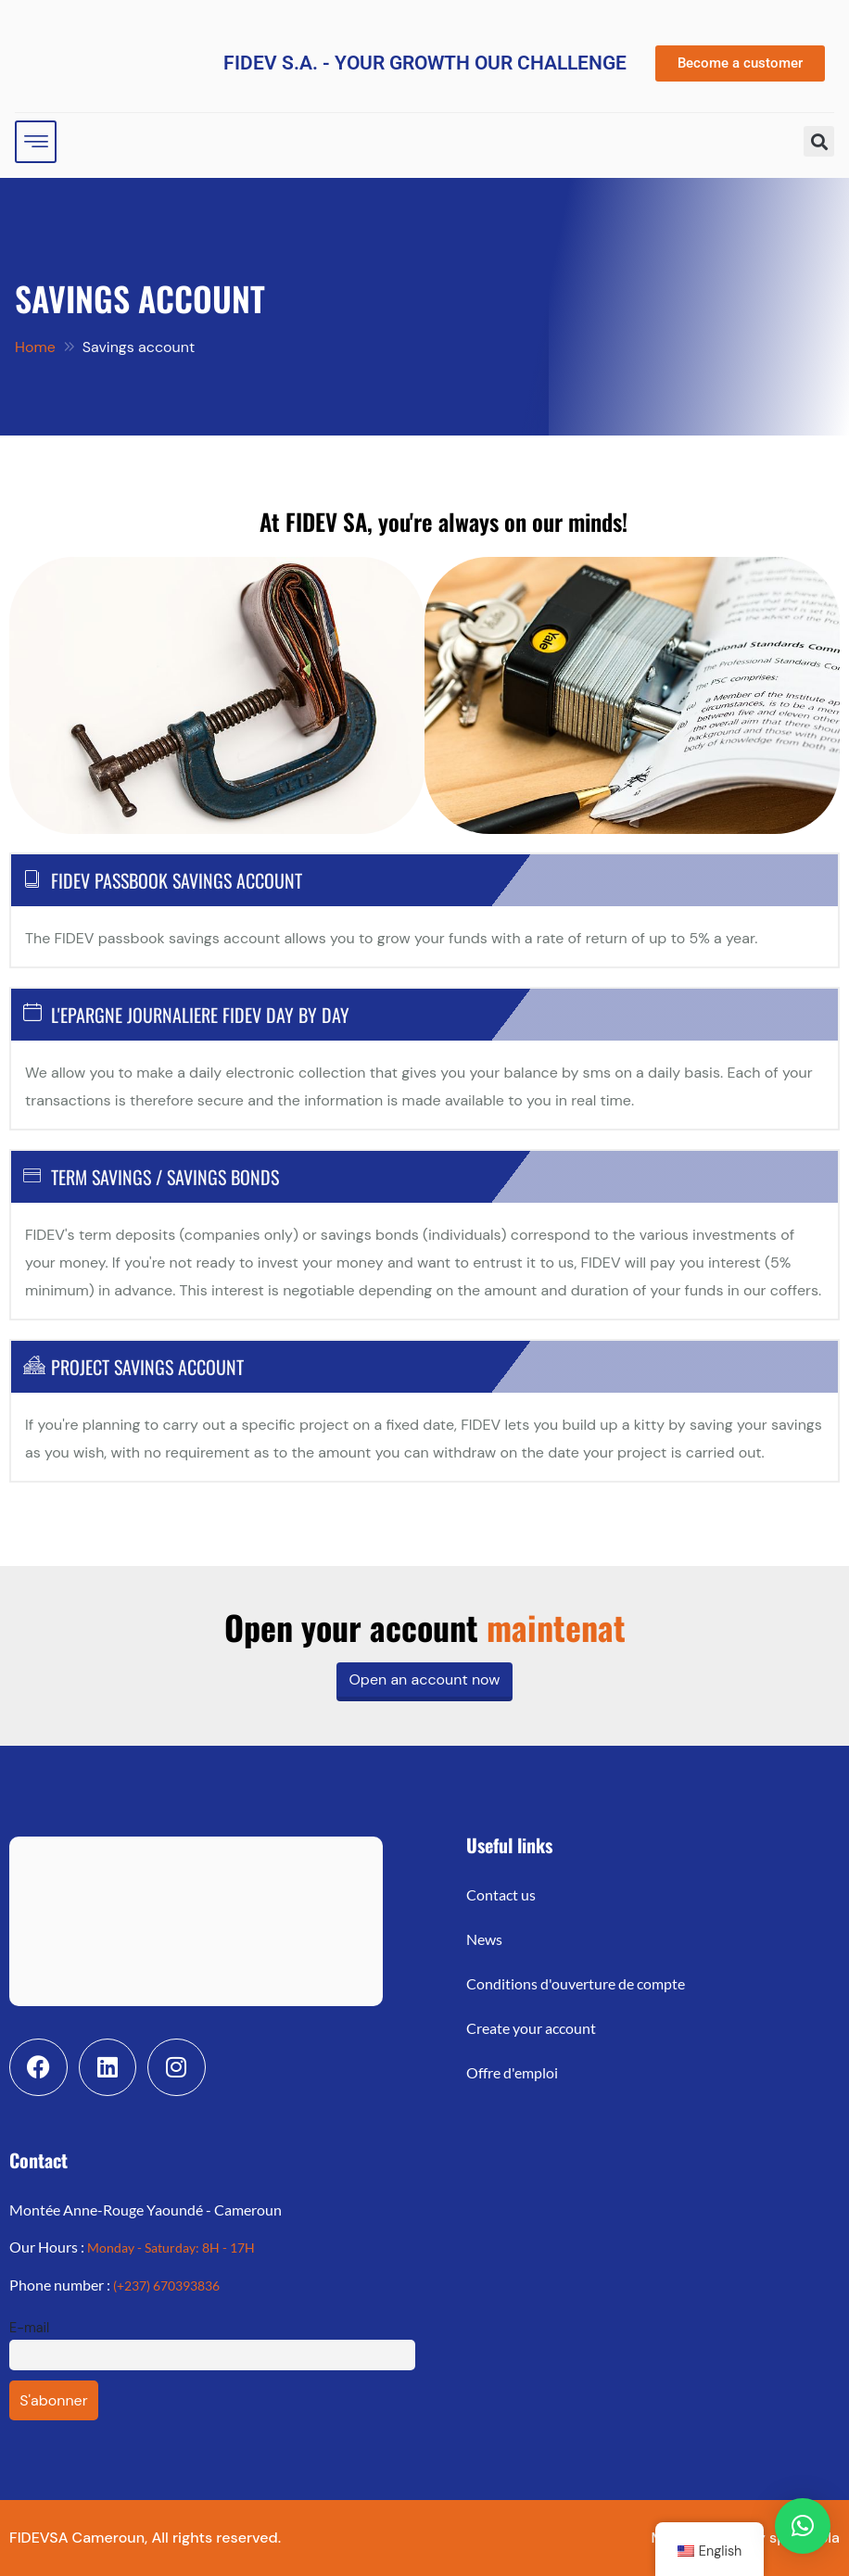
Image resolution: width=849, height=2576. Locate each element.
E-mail (29, 2327)
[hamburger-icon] (36, 141)
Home (35, 347)
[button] (819, 141)
